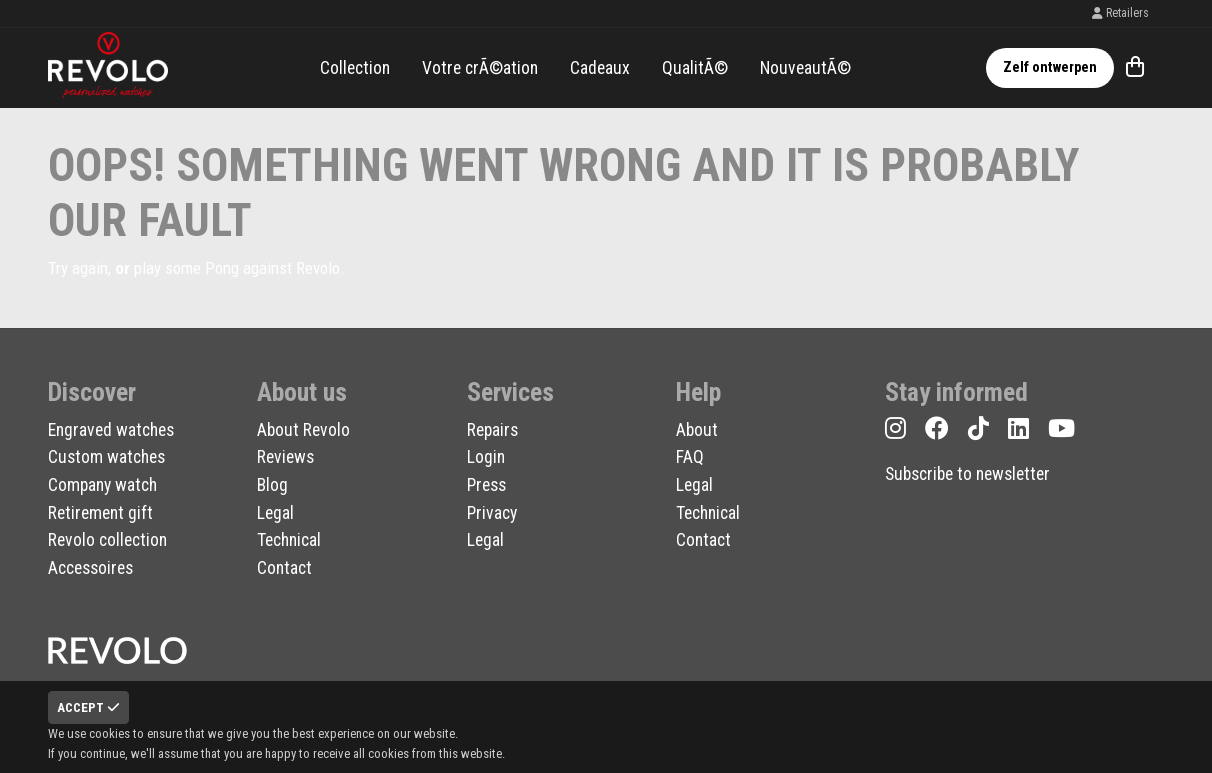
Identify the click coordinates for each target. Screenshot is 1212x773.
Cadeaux (600, 68)
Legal (275, 513)
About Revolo (303, 430)
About (697, 430)
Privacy (492, 513)
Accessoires (90, 568)
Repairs (492, 430)
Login (486, 457)
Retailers (1120, 13)
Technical (289, 540)
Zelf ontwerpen (1050, 67)
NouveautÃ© (805, 68)
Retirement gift (100, 513)
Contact (284, 568)
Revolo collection (107, 540)
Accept (88, 707)
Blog (272, 485)
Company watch (102, 485)
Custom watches (106, 457)
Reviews (285, 457)
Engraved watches (111, 430)
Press (486, 485)
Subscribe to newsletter (967, 474)
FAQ (690, 457)
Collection (355, 68)
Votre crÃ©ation (480, 68)
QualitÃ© (695, 68)
